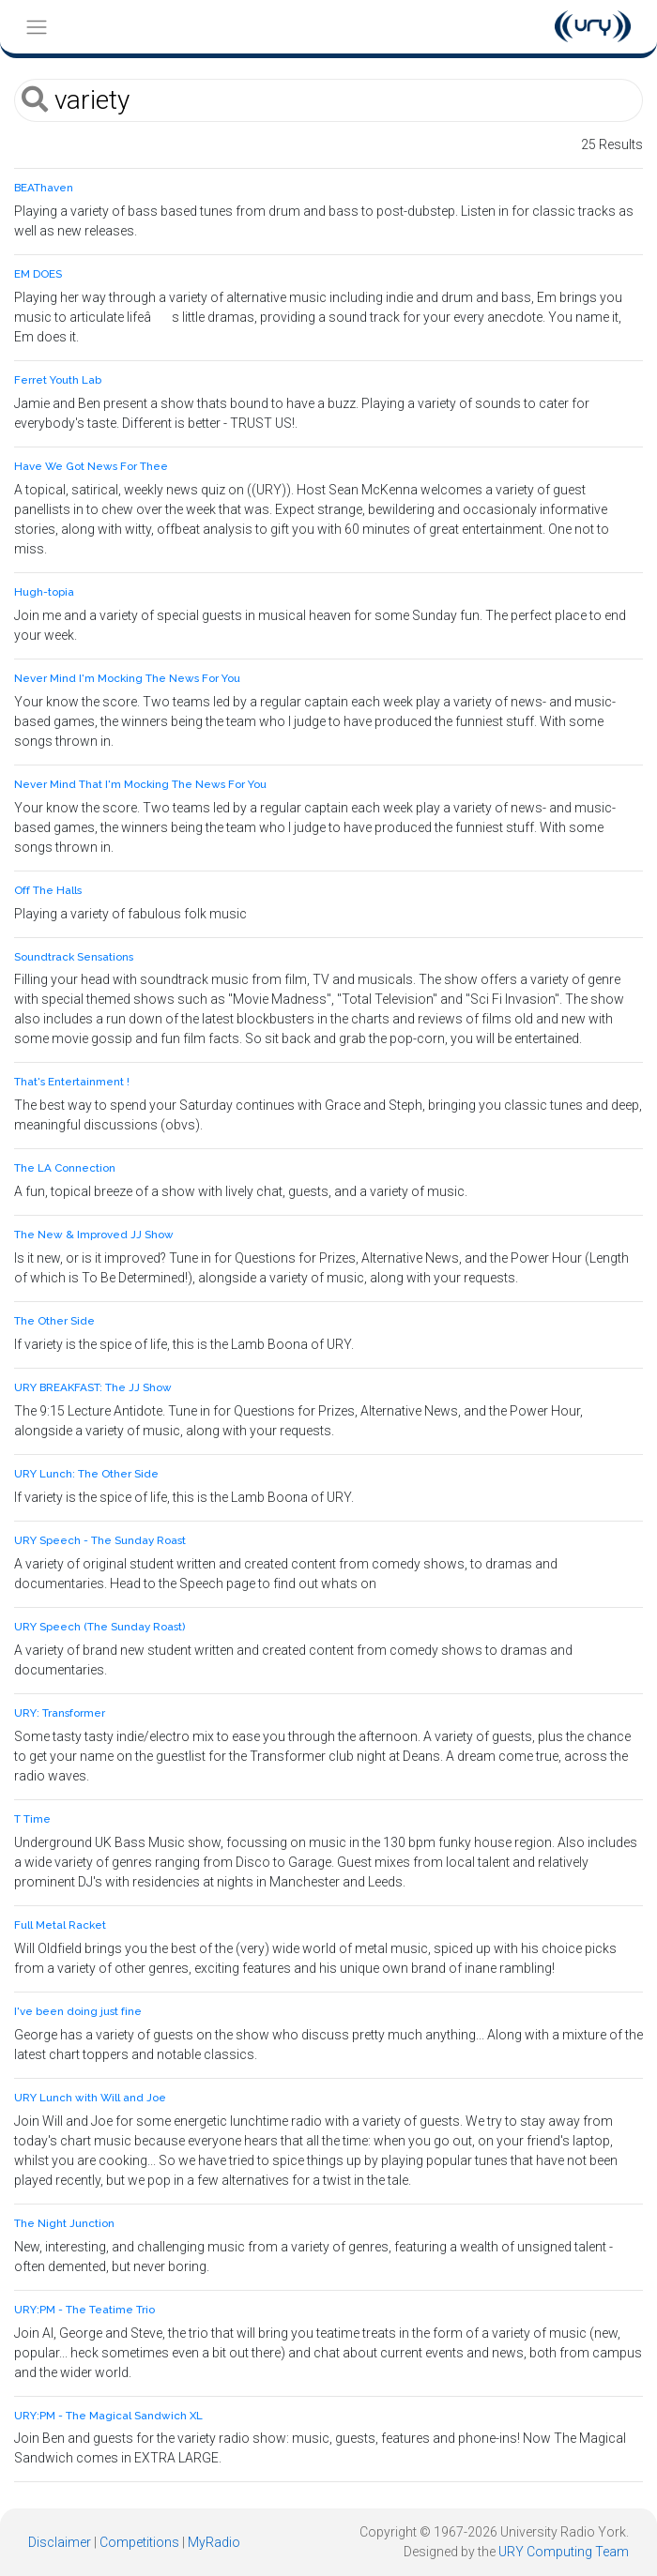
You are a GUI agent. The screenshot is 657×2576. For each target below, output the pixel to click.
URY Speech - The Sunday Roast (100, 1540)
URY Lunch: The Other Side (86, 1473)
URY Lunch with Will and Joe (90, 2097)
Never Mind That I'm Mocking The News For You (140, 784)
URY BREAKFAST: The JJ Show (93, 1387)
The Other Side (54, 1320)
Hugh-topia (44, 592)
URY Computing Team (563, 2551)
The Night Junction (64, 2223)
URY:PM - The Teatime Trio (84, 2309)
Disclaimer (59, 2542)
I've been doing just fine (78, 2011)
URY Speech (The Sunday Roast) (99, 1626)
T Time (32, 1819)
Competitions (139, 2542)
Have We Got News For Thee (91, 466)
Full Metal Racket (60, 1925)
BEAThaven (43, 187)
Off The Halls (48, 890)
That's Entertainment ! (72, 1081)
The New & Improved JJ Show (94, 1234)
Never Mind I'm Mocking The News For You (127, 678)
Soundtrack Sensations (73, 956)
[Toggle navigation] (36, 26)
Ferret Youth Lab (57, 379)
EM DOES (38, 273)
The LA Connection (64, 1167)
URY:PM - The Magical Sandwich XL (108, 2415)
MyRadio (214, 2542)
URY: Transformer (59, 1713)
